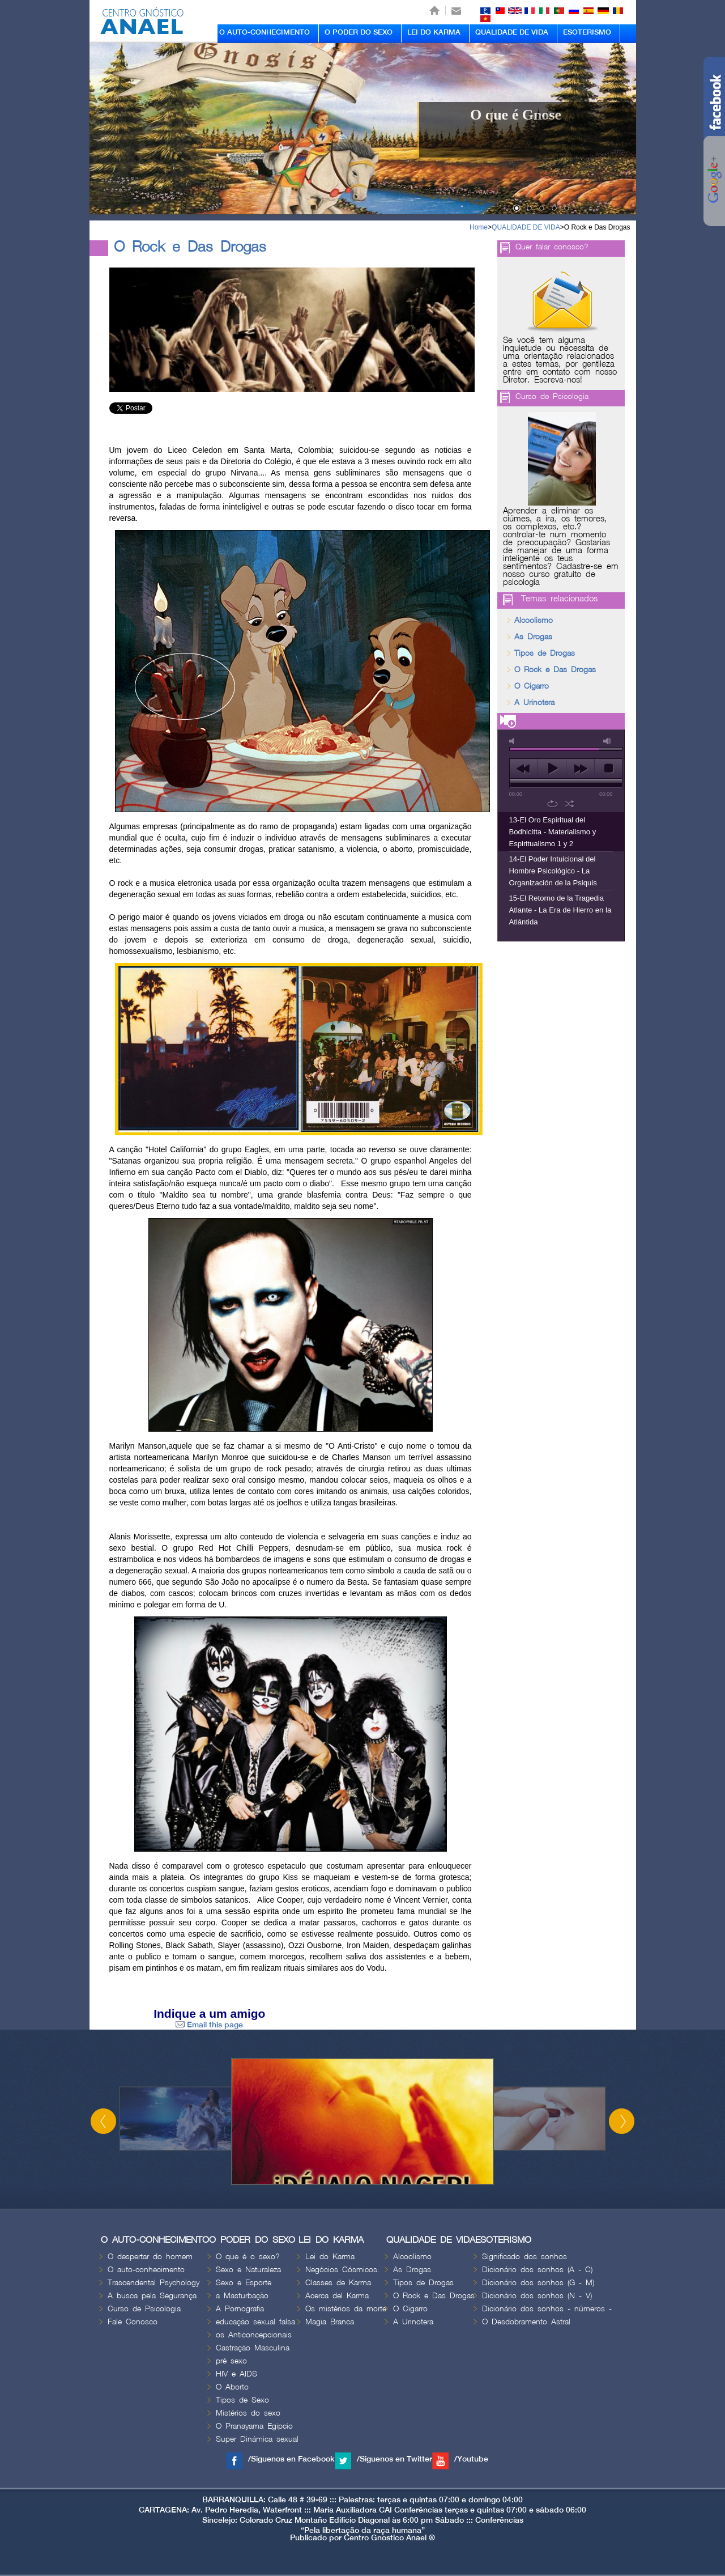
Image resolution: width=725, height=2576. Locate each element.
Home (479, 227)
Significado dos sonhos (524, 2256)
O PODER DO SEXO (359, 32)
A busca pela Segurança (152, 2295)
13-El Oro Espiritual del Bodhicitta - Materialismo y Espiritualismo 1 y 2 (552, 832)
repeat (552, 804)
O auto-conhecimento (146, 2269)
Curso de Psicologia (551, 396)
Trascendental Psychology (153, 2282)
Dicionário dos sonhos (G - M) (538, 2282)
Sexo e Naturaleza (248, 2269)
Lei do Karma (330, 2256)
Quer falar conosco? (551, 247)
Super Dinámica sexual (257, 2439)
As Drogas (533, 636)
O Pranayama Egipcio (254, 2426)
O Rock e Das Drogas (597, 227)
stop (608, 768)
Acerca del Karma (337, 2295)
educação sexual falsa (255, 2321)
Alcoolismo (533, 620)
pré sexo (231, 2361)
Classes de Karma (338, 2282)
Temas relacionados (559, 599)
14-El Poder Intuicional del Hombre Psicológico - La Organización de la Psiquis (553, 871)
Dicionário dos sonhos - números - (547, 2308)
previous (524, 768)
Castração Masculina (252, 2348)
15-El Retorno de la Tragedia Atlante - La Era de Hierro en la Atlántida (560, 910)
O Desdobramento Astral (526, 2321)
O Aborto (232, 2387)
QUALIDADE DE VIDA (511, 32)
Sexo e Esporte (243, 2282)
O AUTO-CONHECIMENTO (264, 32)
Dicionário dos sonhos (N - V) (537, 2295)
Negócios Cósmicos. (342, 2269)
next (580, 768)
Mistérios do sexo (248, 2413)
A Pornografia (240, 2308)
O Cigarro (531, 686)
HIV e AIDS (236, 2374)
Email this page (209, 2024)
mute (513, 741)
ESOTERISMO (587, 32)
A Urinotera (534, 702)
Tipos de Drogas (544, 653)
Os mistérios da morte (345, 2308)
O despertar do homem (150, 2256)
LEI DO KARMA (433, 32)
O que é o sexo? (248, 2256)
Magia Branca (329, 2321)
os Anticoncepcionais (254, 2335)
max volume (607, 741)
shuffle (569, 804)
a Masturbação (242, 2295)
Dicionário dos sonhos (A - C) (537, 2269)
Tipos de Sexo (242, 2400)
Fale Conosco (132, 2321)
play (552, 768)
